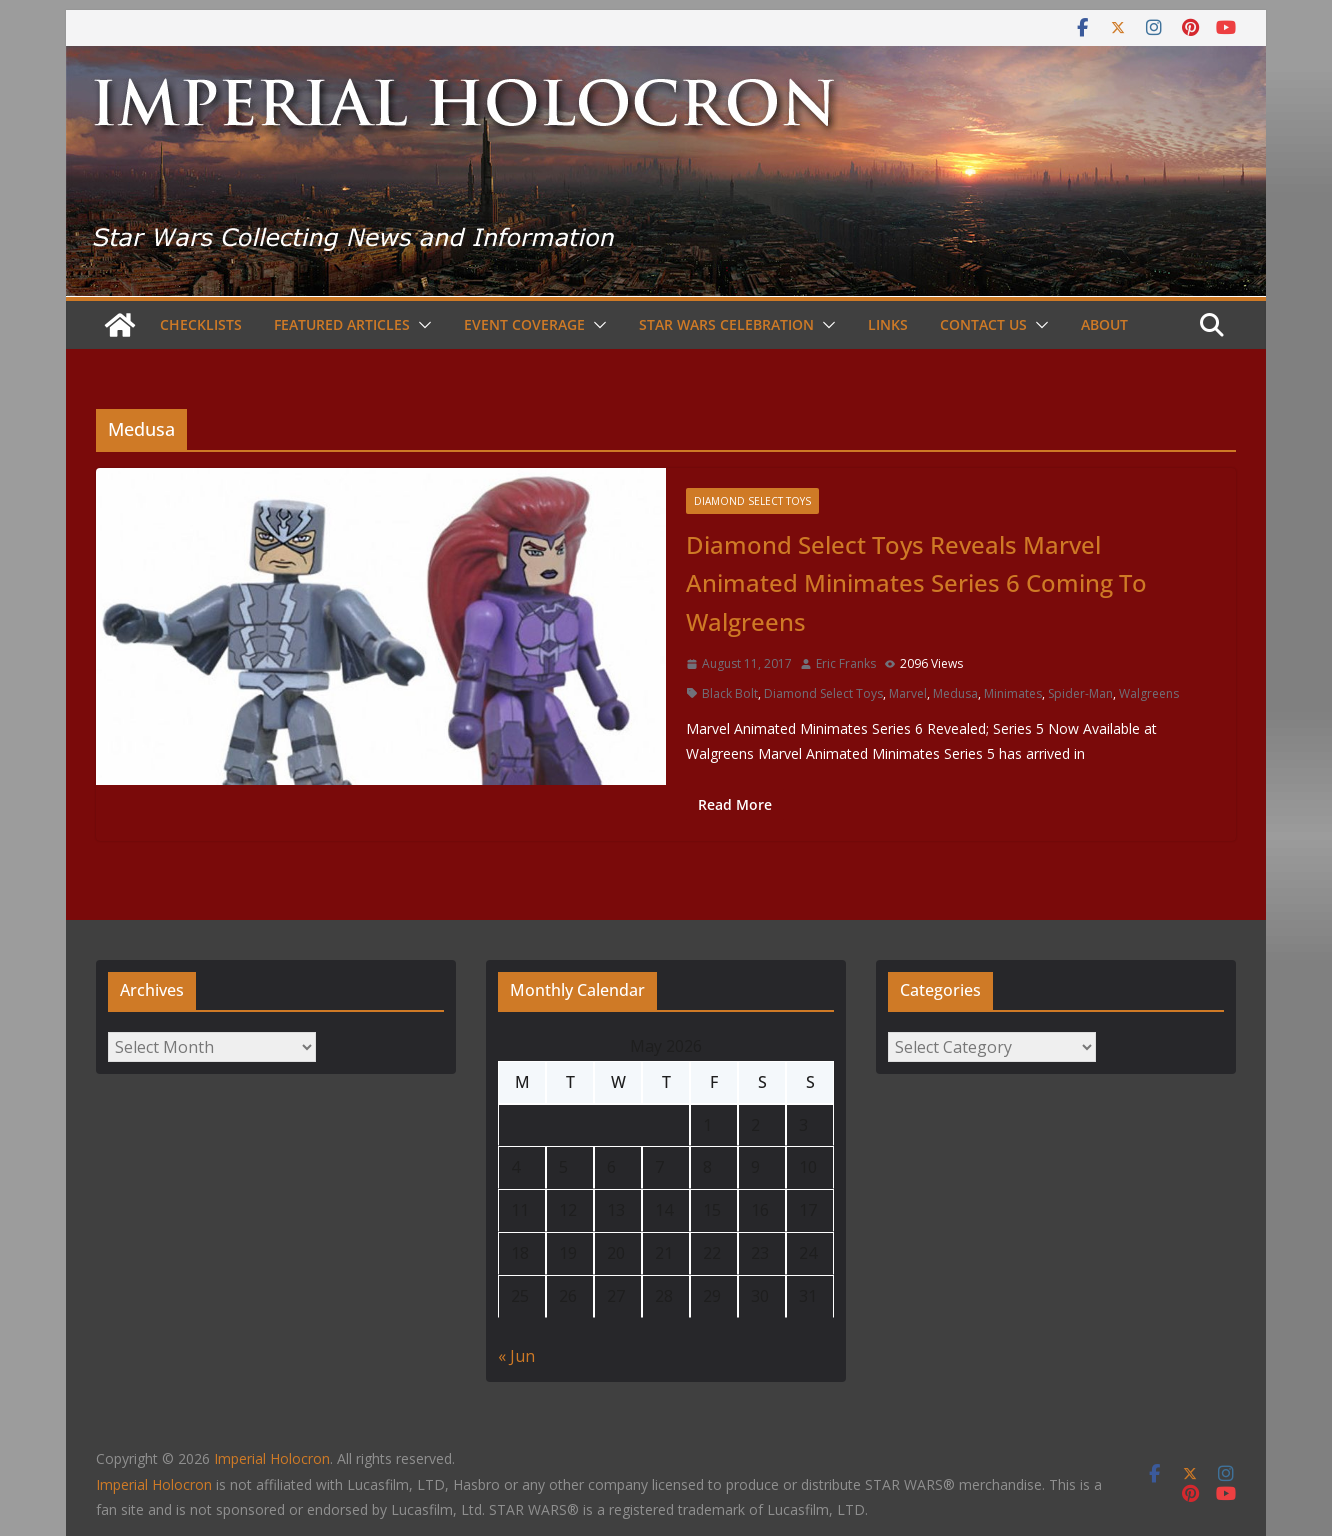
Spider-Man (1080, 693)
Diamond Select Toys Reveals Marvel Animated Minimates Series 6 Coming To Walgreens (916, 583)
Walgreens (1149, 693)
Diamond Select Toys (752, 501)
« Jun (516, 1356)
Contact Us (983, 324)
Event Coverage (524, 324)
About (1104, 324)
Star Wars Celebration (726, 324)
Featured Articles (342, 324)
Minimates (1013, 693)
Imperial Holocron (154, 1484)
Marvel (908, 693)
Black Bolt (730, 693)
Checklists (201, 324)
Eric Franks (846, 663)
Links (888, 324)
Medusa (955, 693)
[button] (421, 325)
